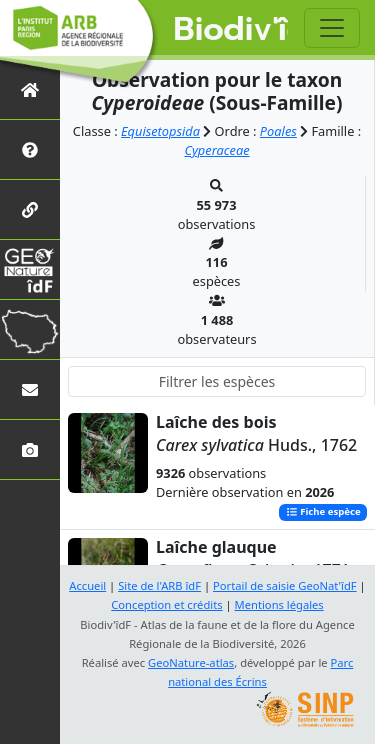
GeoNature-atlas (191, 662)
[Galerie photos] (30, 449)
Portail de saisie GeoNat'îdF (285, 585)
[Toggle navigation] (332, 28)
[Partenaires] (30, 209)
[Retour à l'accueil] (30, 89)
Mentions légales (279, 604)
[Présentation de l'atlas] (30, 149)
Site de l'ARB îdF (159, 585)
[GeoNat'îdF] (30, 269)
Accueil (87, 585)
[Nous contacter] (30, 389)
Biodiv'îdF (231, 30)
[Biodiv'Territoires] (30, 329)
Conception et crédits (166, 604)
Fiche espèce (323, 512)
